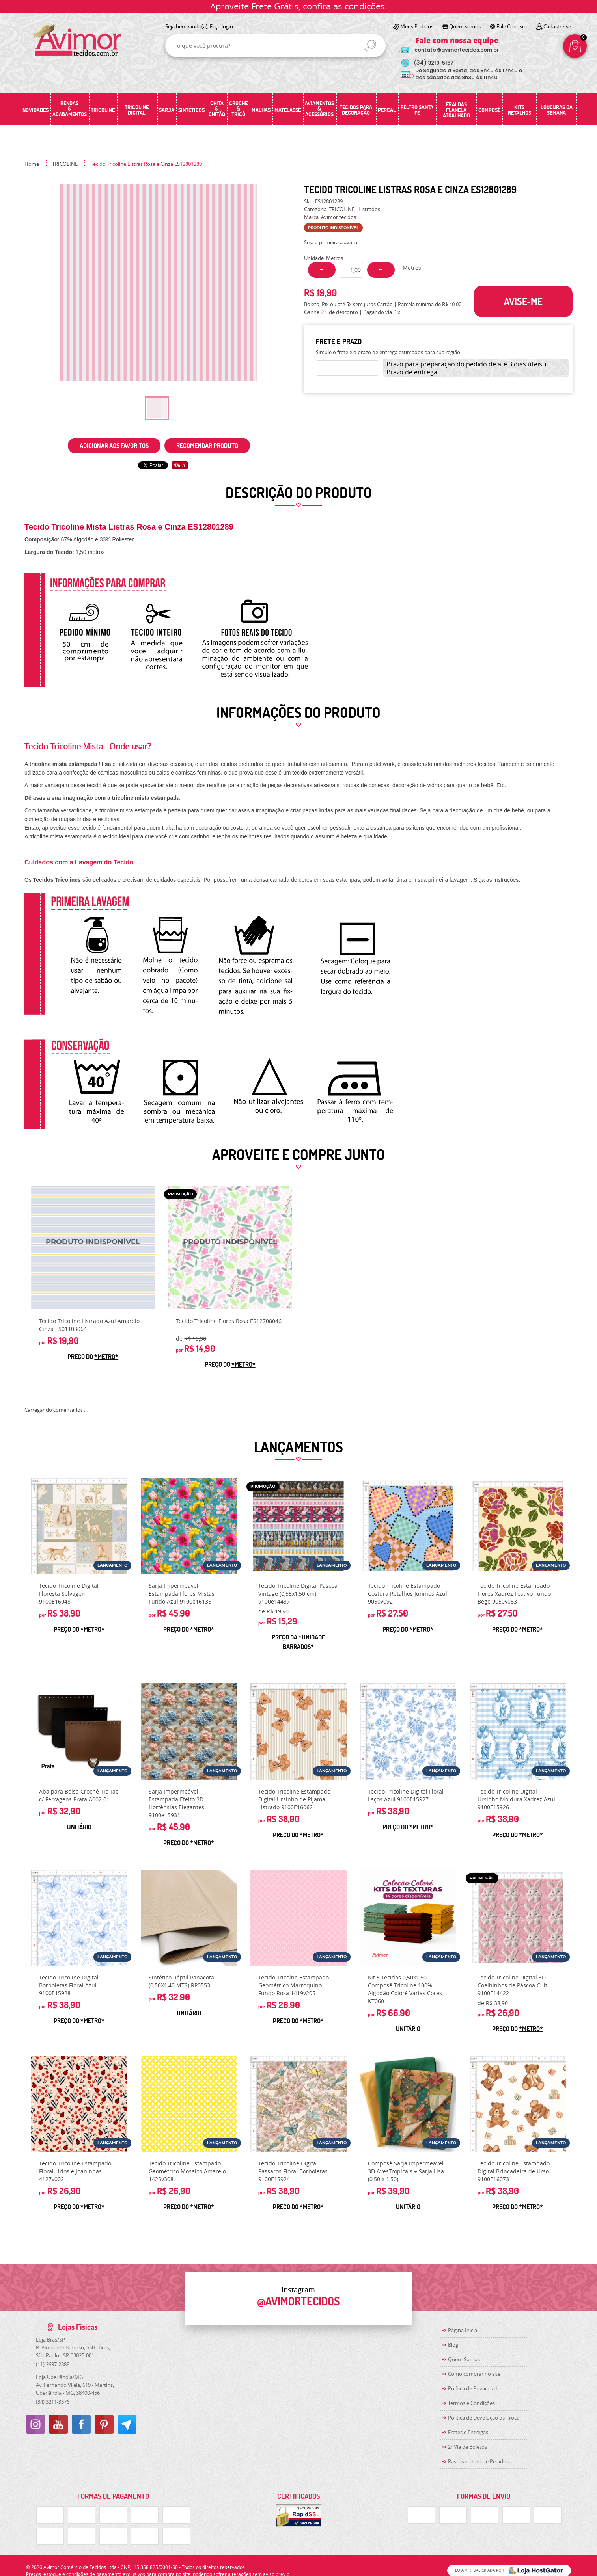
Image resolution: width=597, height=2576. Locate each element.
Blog (453, 2344)
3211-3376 (52, 2401)
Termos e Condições (471, 2403)
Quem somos (465, 26)
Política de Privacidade (474, 2388)
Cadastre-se (557, 26)
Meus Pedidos (416, 26)
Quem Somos (464, 2359)
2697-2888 (52, 2364)
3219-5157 (433, 63)
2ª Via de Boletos (467, 2446)
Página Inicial (463, 2330)
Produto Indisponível (93, 1247)
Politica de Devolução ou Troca (483, 2417)
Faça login (221, 26)
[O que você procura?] (370, 46)
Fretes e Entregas (468, 2432)
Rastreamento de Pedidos (478, 2461)
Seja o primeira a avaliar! (332, 242)
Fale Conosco (512, 26)
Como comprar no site (474, 2373)
